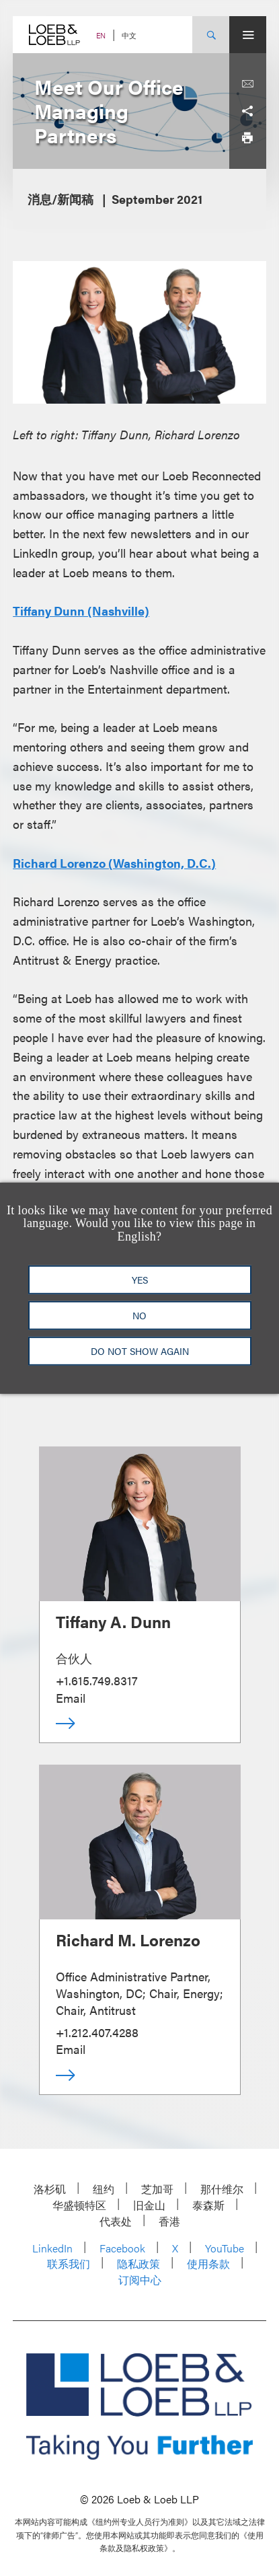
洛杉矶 (50, 2189)
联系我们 (68, 2263)
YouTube (224, 2248)
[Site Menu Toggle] (247, 34)
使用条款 (208, 2263)
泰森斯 (208, 2205)
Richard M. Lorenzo (128, 1939)
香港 (169, 2221)
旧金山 (149, 2205)
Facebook (122, 2248)
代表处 (115, 2221)
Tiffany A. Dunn (113, 1621)
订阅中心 (139, 2279)
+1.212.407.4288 (97, 2032)
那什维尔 (221, 2189)
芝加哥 (157, 2189)
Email (70, 1697)
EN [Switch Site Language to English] (101, 35)
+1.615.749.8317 (97, 1680)
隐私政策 (138, 2263)
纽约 (103, 2189)
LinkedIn (52, 2248)
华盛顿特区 (79, 2205)
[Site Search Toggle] (210, 34)
